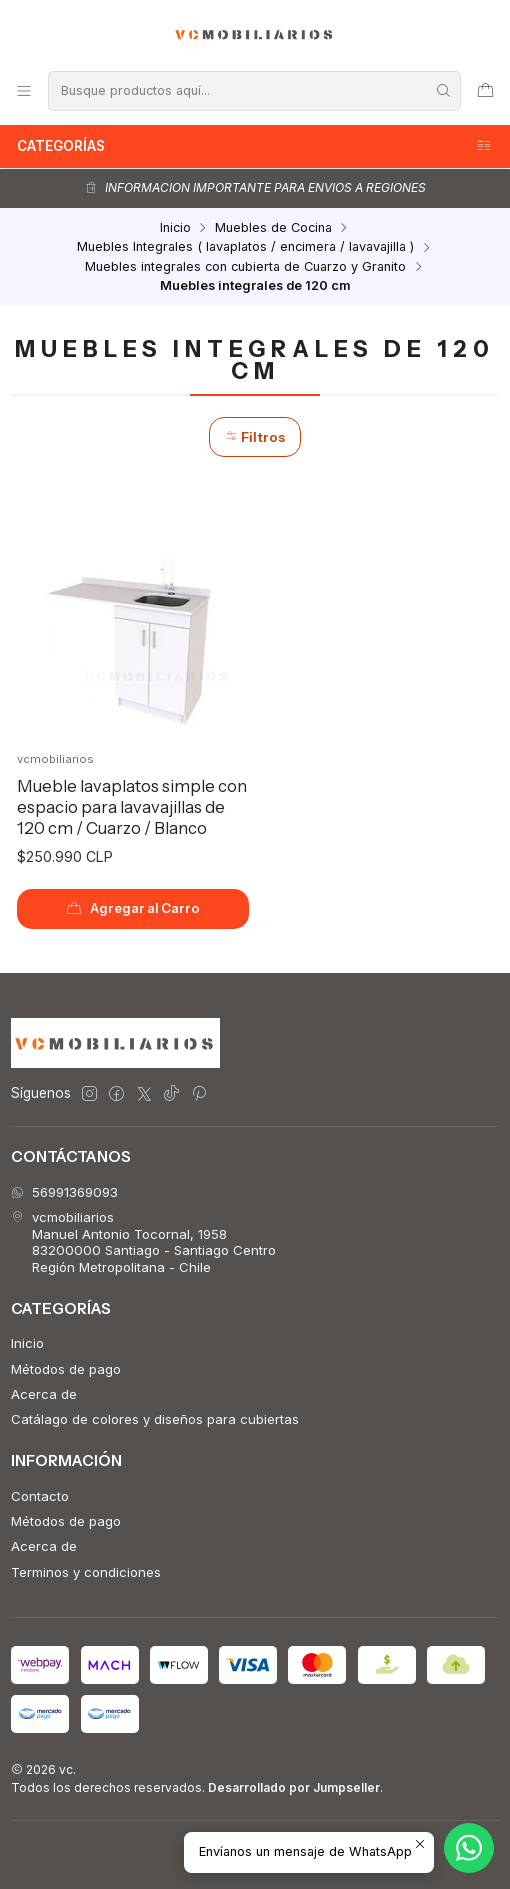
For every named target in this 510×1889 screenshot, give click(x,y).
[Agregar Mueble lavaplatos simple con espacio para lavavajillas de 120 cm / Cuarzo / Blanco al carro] (133, 909)
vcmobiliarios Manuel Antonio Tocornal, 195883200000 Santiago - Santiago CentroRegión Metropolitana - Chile (143, 1241)
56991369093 (64, 1192)
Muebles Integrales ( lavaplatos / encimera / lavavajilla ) (245, 247)
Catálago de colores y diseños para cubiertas (155, 1419)
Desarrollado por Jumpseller (294, 1787)
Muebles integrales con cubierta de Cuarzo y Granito (245, 267)
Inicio (175, 228)
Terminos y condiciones (86, 1572)
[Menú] (24, 90)
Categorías (255, 146)
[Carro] (485, 90)
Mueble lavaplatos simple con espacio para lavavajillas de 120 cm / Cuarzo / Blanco (132, 806)
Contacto (40, 1496)
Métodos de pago (66, 1369)
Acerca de (44, 1394)
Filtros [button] (255, 437)
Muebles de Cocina (273, 228)
